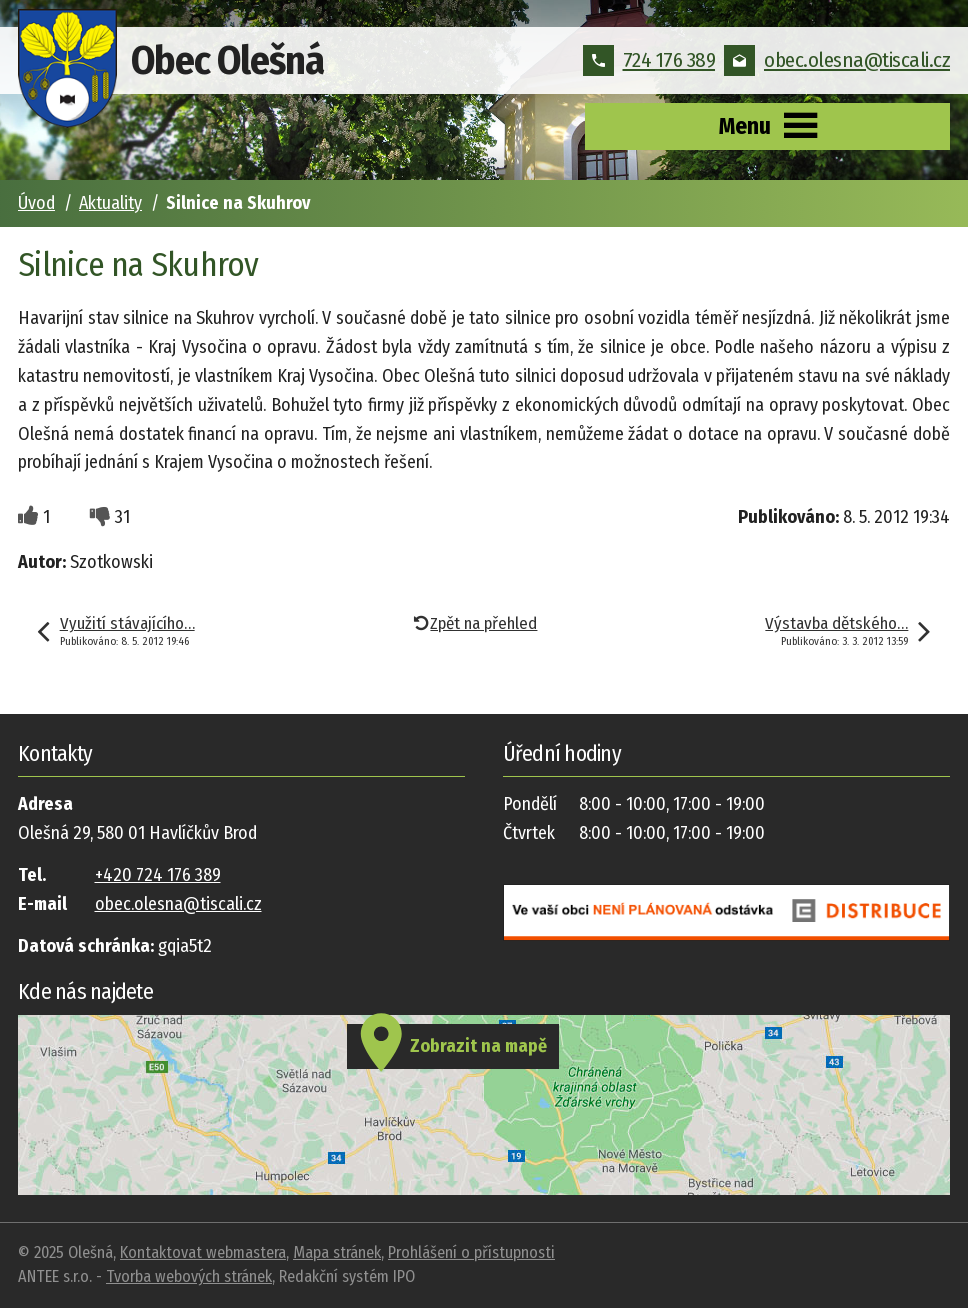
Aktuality (110, 203)
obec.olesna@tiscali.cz (837, 60)
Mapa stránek (337, 1252)
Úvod (36, 203)
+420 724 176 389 (158, 875)
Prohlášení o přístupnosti (471, 1252)
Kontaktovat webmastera (203, 1252)
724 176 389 (649, 60)
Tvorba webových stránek (189, 1276)
